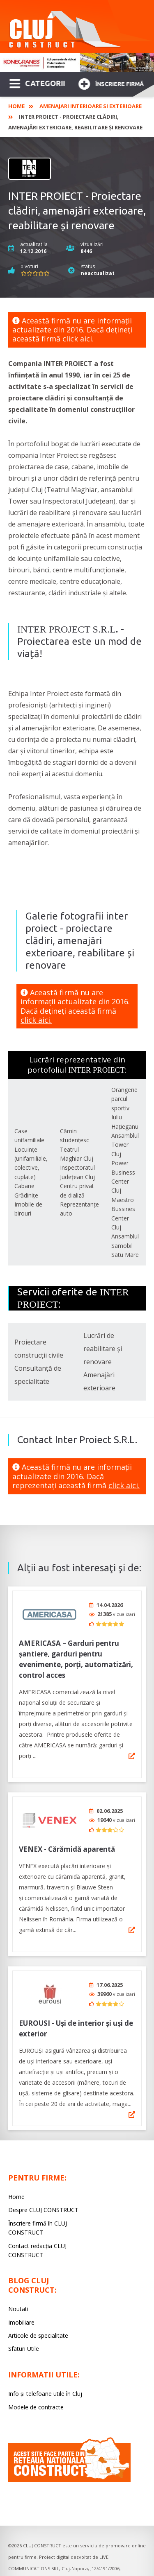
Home (16, 106)
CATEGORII (37, 83)
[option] (77, 62)
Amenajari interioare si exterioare (90, 106)
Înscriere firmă (111, 83)
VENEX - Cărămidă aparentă (67, 1843)
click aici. (78, 338)
